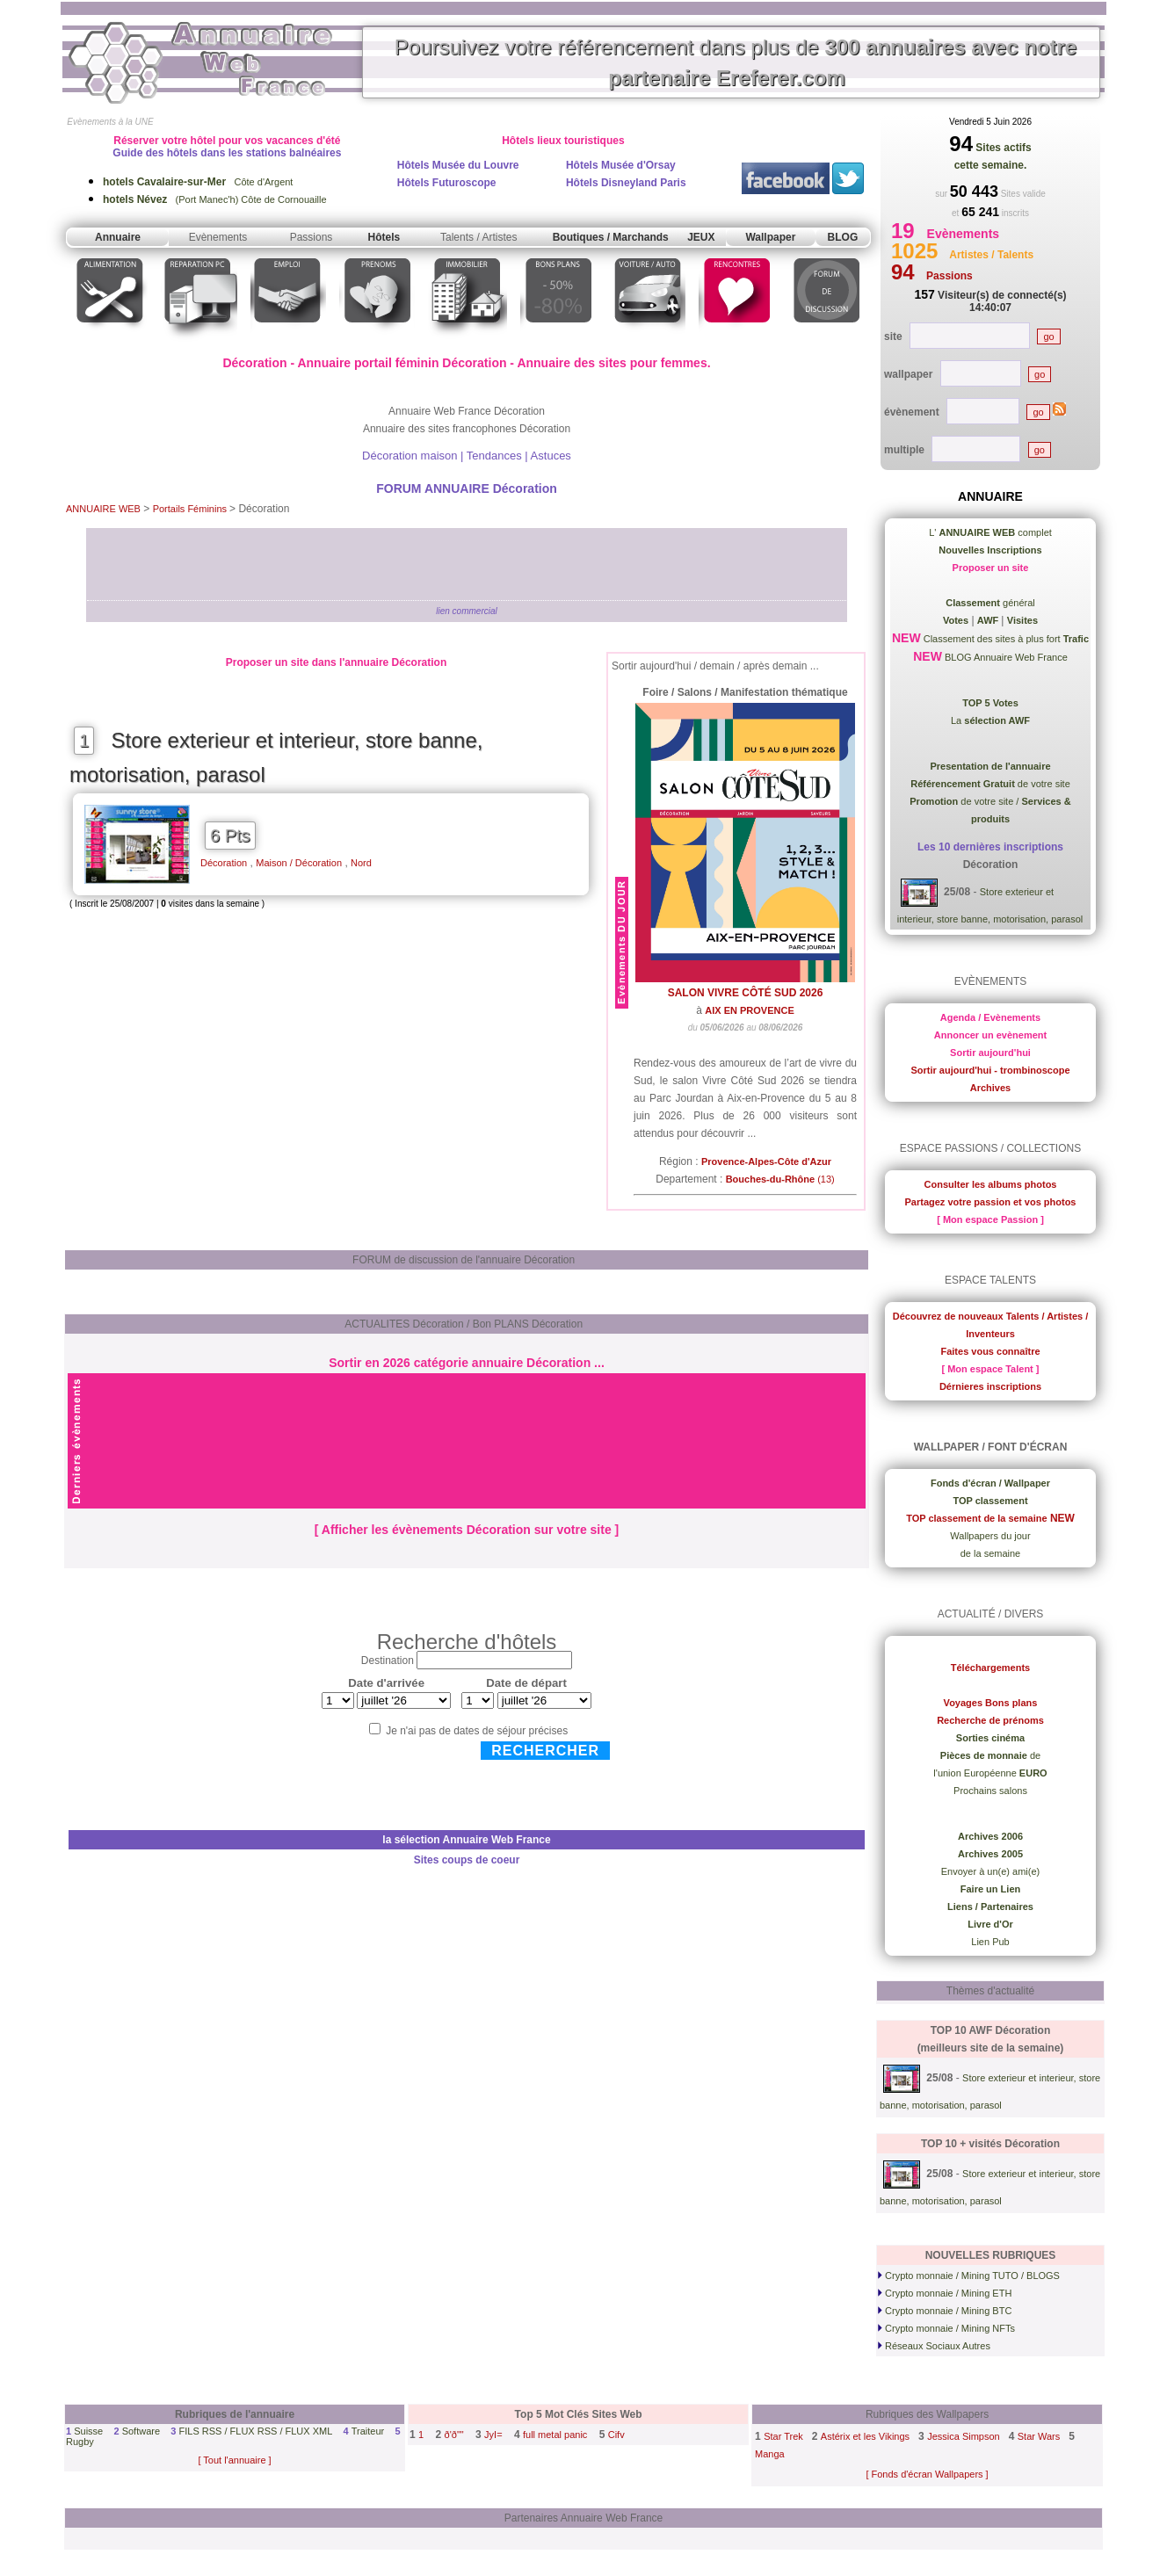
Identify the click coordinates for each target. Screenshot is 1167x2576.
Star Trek (783, 2436)
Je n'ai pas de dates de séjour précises (477, 1731)
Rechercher (545, 1750)
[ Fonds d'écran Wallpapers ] (927, 2474)
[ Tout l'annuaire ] (234, 2460)
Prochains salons (990, 1790)
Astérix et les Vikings (865, 2436)
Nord (361, 862)
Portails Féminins (191, 508)
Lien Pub (990, 1941)
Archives (990, 1087)
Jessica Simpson (963, 2436)
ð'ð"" (454, 2434)
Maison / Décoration (299, 862)
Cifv (616, 2434)
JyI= (493, 2434)
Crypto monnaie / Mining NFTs (946, 2328)
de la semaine (990, 1553)
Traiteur (368, 2431)
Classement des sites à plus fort (1005, 638)
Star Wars (1039, 2436)
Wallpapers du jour (990, 1535)
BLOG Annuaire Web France (1005, 657)
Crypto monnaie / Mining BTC (944, 2310)
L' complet (990, 532)
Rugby (80, 2441)
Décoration (223, 862)
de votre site (990, 783)
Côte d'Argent (198, 182)
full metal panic (555, 2434)
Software (141, 2431)
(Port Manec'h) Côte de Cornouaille (215, 199)
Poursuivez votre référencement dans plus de (735, 62)
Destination (387, 1660)
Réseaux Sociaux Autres (934, 2346)
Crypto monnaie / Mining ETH (944, 2293)
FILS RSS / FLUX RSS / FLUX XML (255, 2431)
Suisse (88, 2431)
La (990, 720)
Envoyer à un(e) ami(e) (990, 1871)
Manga (770, 2454)
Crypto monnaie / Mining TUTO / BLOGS (969, 2275)
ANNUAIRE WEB (103, 508)
